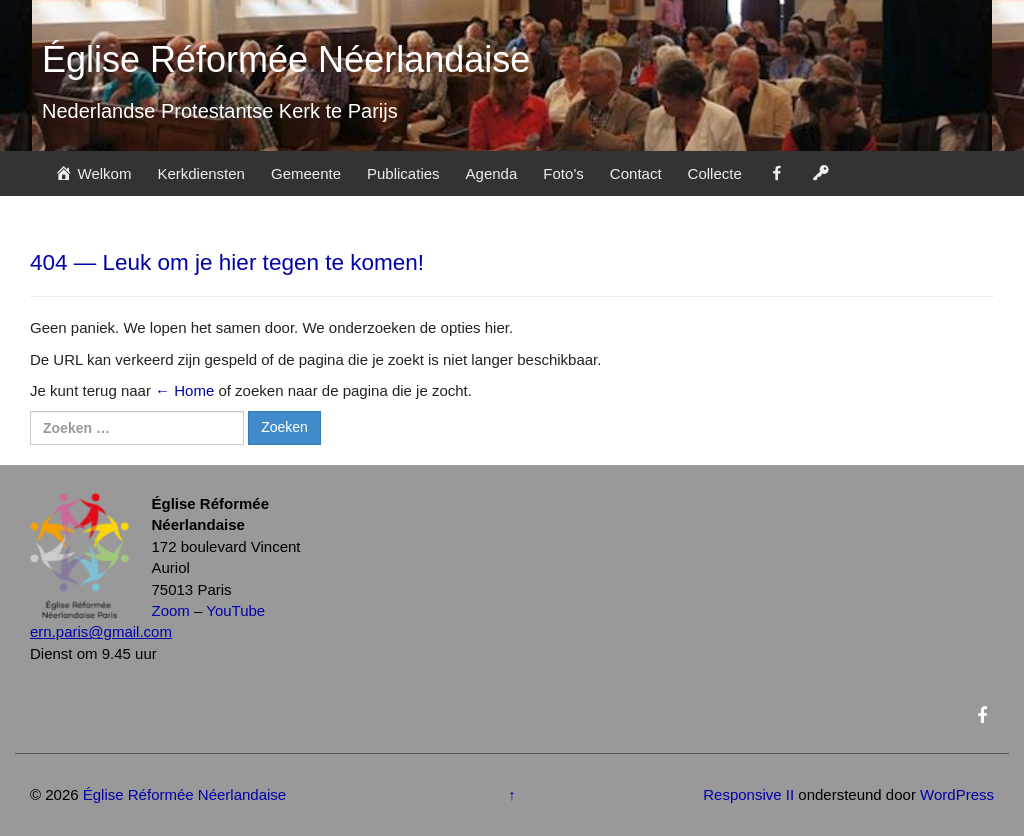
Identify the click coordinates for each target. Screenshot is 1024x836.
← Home (184, 390)
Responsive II (748, 794)
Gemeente (306, 173)
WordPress (957, 794)
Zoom (171, 610)
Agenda (492, 173)
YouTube (235, 610)
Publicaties (403, 173)
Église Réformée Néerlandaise (286, 59)
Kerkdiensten (201, 173)
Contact (636, 173)
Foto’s (563, 173)
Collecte (715, 173)
